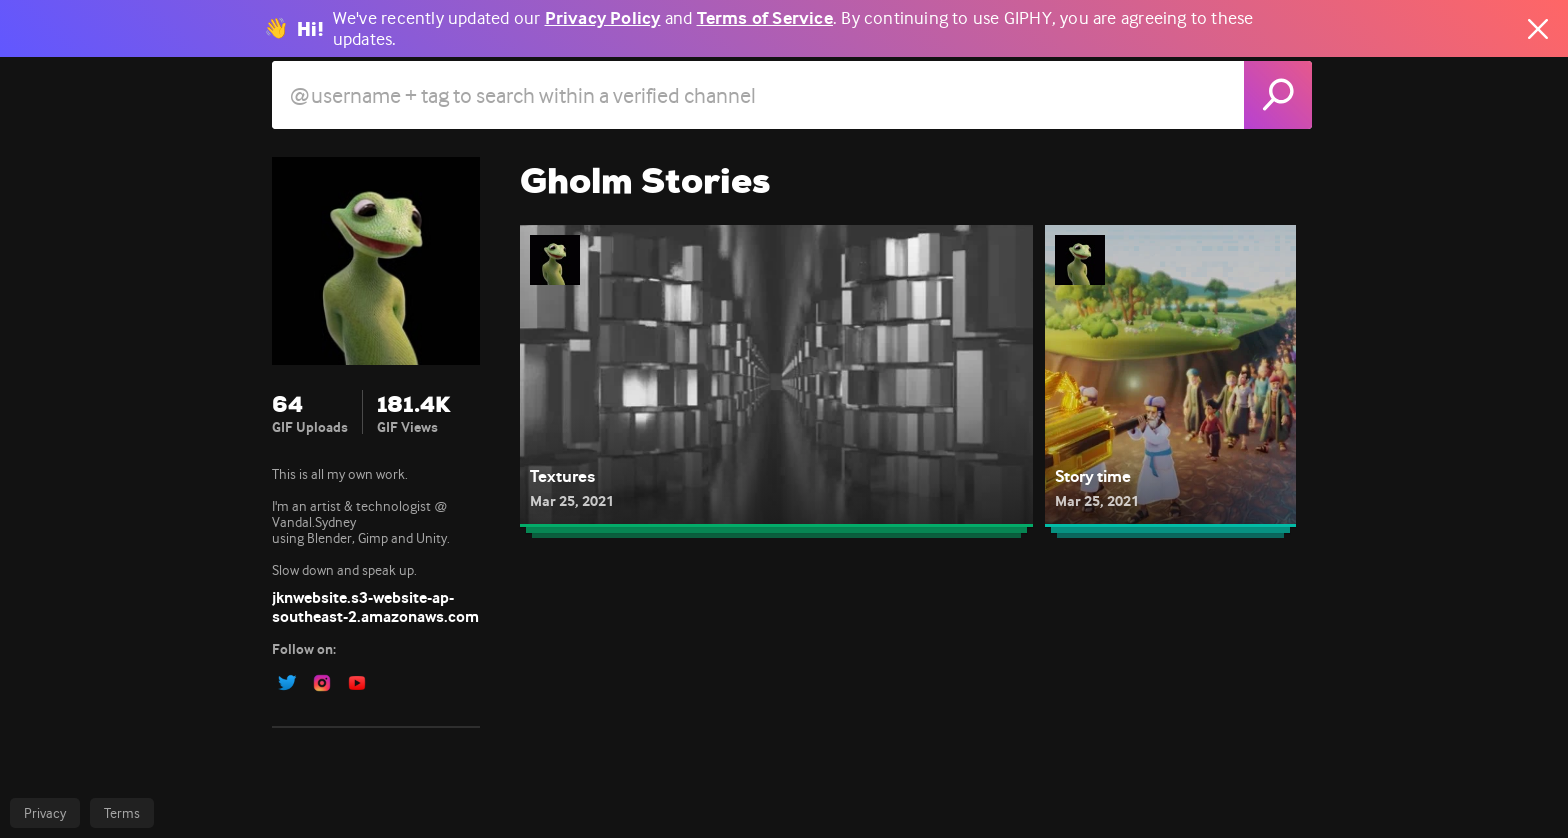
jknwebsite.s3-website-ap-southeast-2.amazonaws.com (375, 607)
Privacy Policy (603, 18)
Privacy (45, 813)
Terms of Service (765, 18)
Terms (122, 813)
